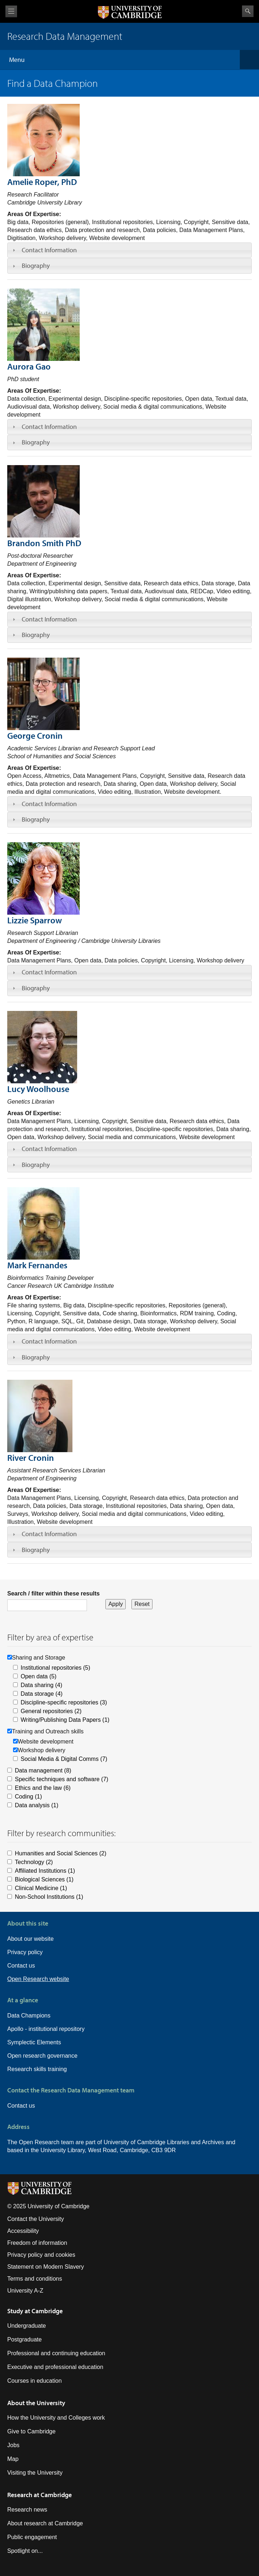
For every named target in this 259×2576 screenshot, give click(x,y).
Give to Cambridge (31, 2431)
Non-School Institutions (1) (49, 1897)
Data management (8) (43, 1770)
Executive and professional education (55, 2367)
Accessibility (23, 2231)
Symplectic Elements (34, 2042)
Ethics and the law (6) (43, 1788)
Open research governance (42, 2056)
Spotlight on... (25, 2551)
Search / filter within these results (53, 1593)
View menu (11, 11)
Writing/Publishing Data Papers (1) (65, 1720)
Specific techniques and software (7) (61, 1779)
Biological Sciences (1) (44, 1879)
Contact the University (35, 2219)
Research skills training (37, 2069)
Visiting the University (35, 2473)
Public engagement (32, 2537)
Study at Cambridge (35, 2311)
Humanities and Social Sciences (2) (60, 1853)
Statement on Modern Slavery (45, 2267)
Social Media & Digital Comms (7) (64, 1759)
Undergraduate (26, 2326)
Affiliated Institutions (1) (45, 1871)
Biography (36, 265)
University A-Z (25, 2291)
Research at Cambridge (39, 2495)
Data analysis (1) (36, 1805)
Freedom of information (37, 2243)
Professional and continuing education (56, 2353)
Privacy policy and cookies (41, 2255)
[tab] (129, 250)
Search (248, 11)
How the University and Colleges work (56, 2418)
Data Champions (28, 2015)
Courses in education (34, 2381)
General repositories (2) (51, 1711)
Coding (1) (28, 1796)
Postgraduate (24, 2339)
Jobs (13, 2445)
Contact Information (49, 250)
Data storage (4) (42, 1694)
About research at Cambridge (45, 2523)
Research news (27, 2510)
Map (12, 2459)
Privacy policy (25, 1952)
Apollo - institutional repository (45, 2029)
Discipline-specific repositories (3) (64, 1702)
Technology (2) (34, 1862)
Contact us (21, 1965)
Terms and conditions (34, 2279)
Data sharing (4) (41, 1685)
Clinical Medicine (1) (41, 1888)
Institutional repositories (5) (55, 1668)
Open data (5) (39, 1676)
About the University (36, 2403)
